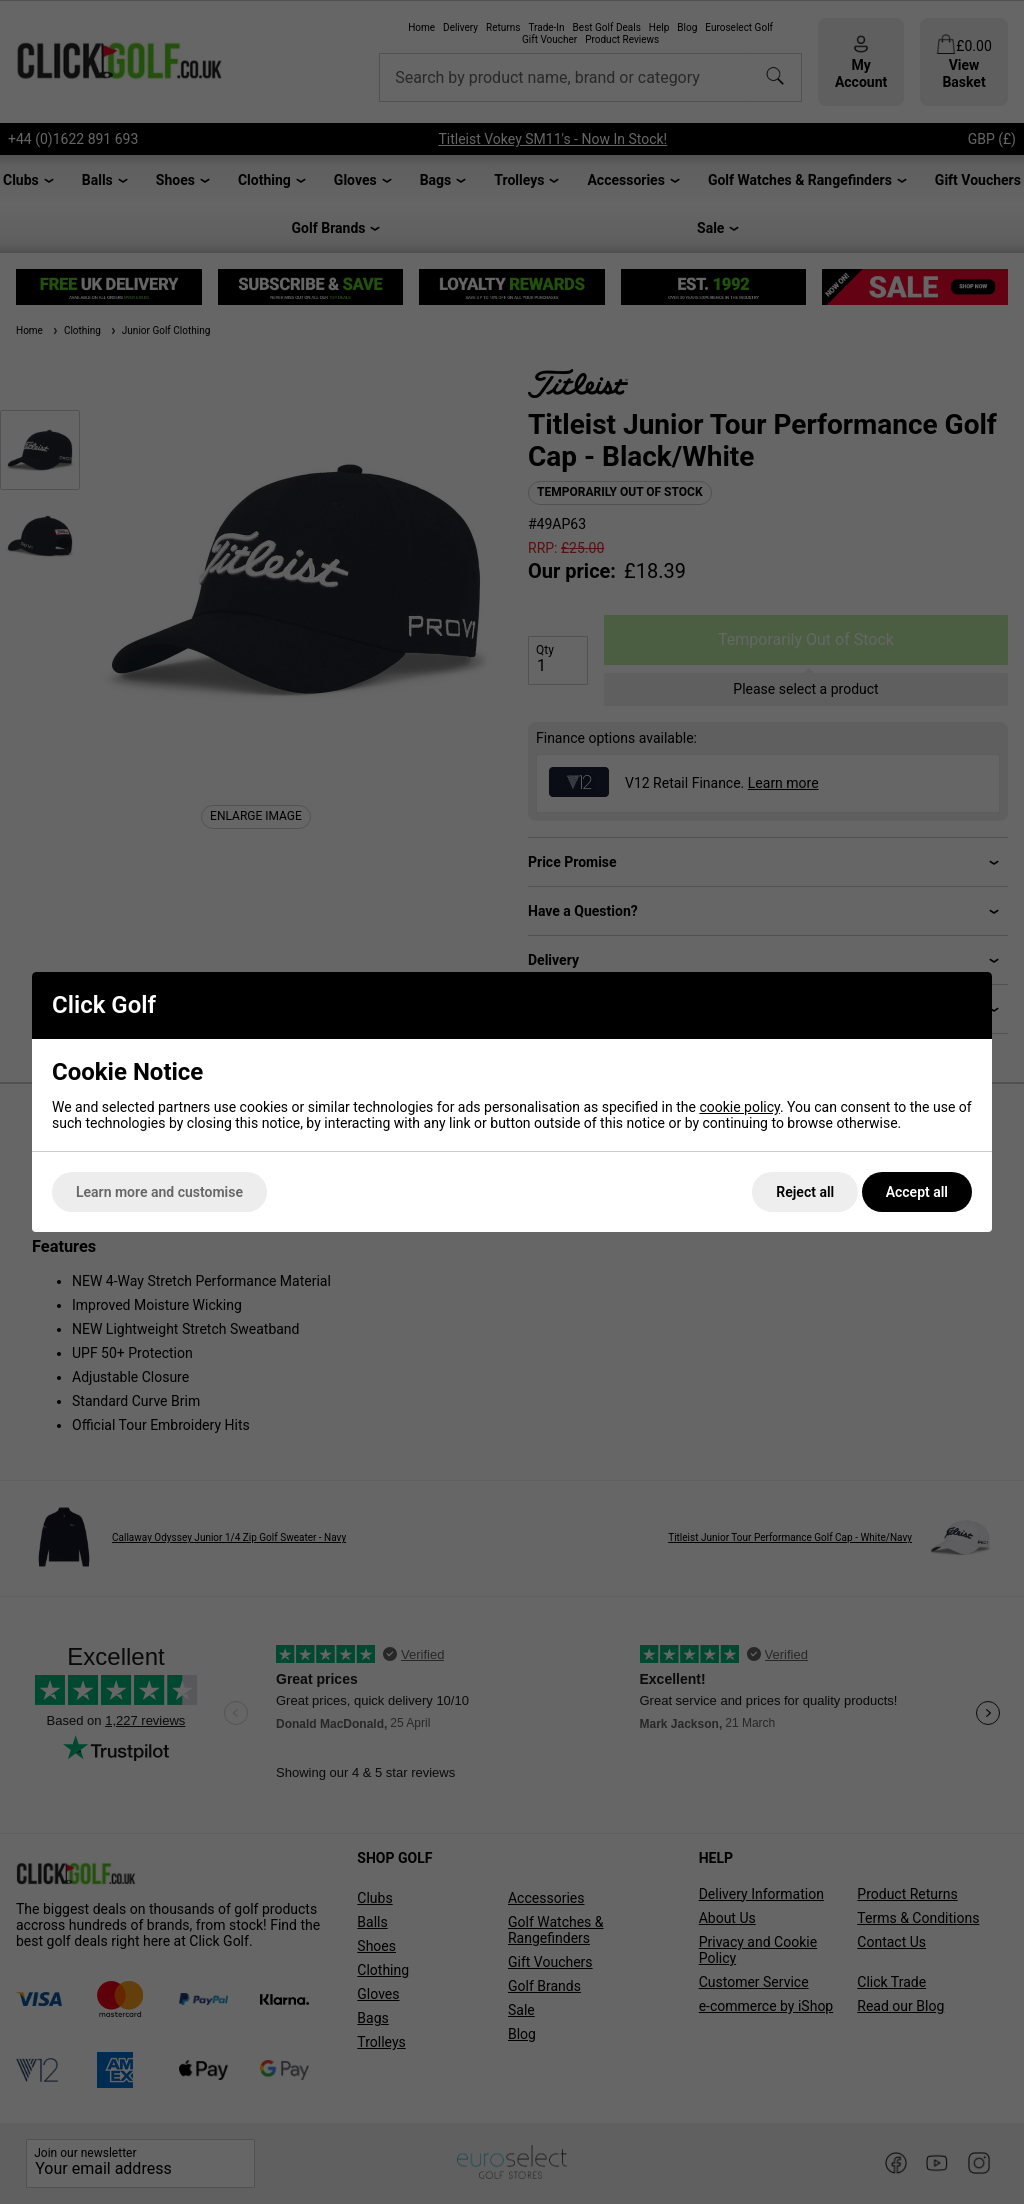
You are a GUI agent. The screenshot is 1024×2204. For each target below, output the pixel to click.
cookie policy (739, 1107)
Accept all (917, 1192)
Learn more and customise (159, 1192)
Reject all (805, 1192)
